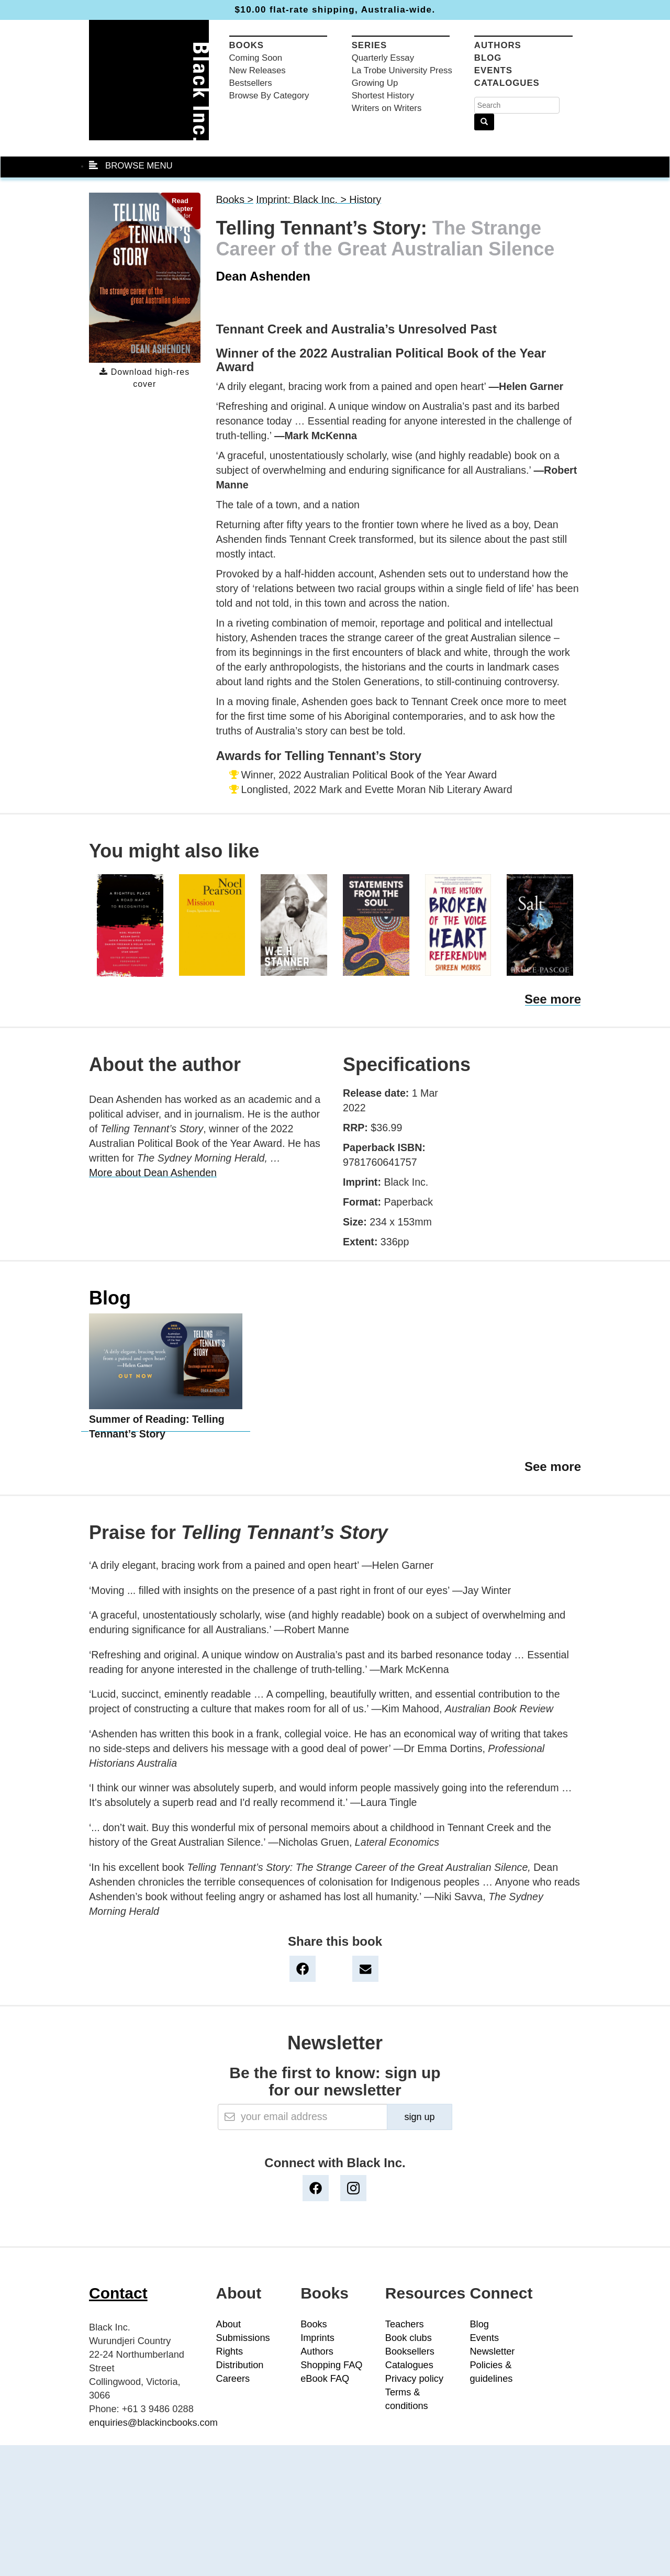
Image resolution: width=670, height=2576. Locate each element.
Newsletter (492, 2351)
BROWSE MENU (131, 166)
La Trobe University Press (402, 70)
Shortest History (383, 96)
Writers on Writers (387, 108)
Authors (497, 45)
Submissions (243, 2338)
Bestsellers (250, 83)
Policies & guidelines (491, 2372)
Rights (229, 2351)
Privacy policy (414, 2378)
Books (246, 45)
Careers (233, 2378)
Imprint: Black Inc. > (302, 199)
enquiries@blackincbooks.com (153, 2422)
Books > (234, 199)
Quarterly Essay (383, 58)
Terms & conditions (406, 2399)
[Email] (302, 2117)
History (365, 199)
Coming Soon (256, 58)
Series (369, 45)
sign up (419, 2117)
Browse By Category (269, 96)
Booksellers (409, 2351)
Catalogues (507, 83)
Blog (487, 58)
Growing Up (375, 83)
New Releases (257, 70)
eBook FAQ (324, 2378)
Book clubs (408, 2338)
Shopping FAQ (331, 2365)
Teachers (404, 2324)
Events (493, 70)
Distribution (240, 2365)
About (228, 2324)
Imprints (317, 2338)
